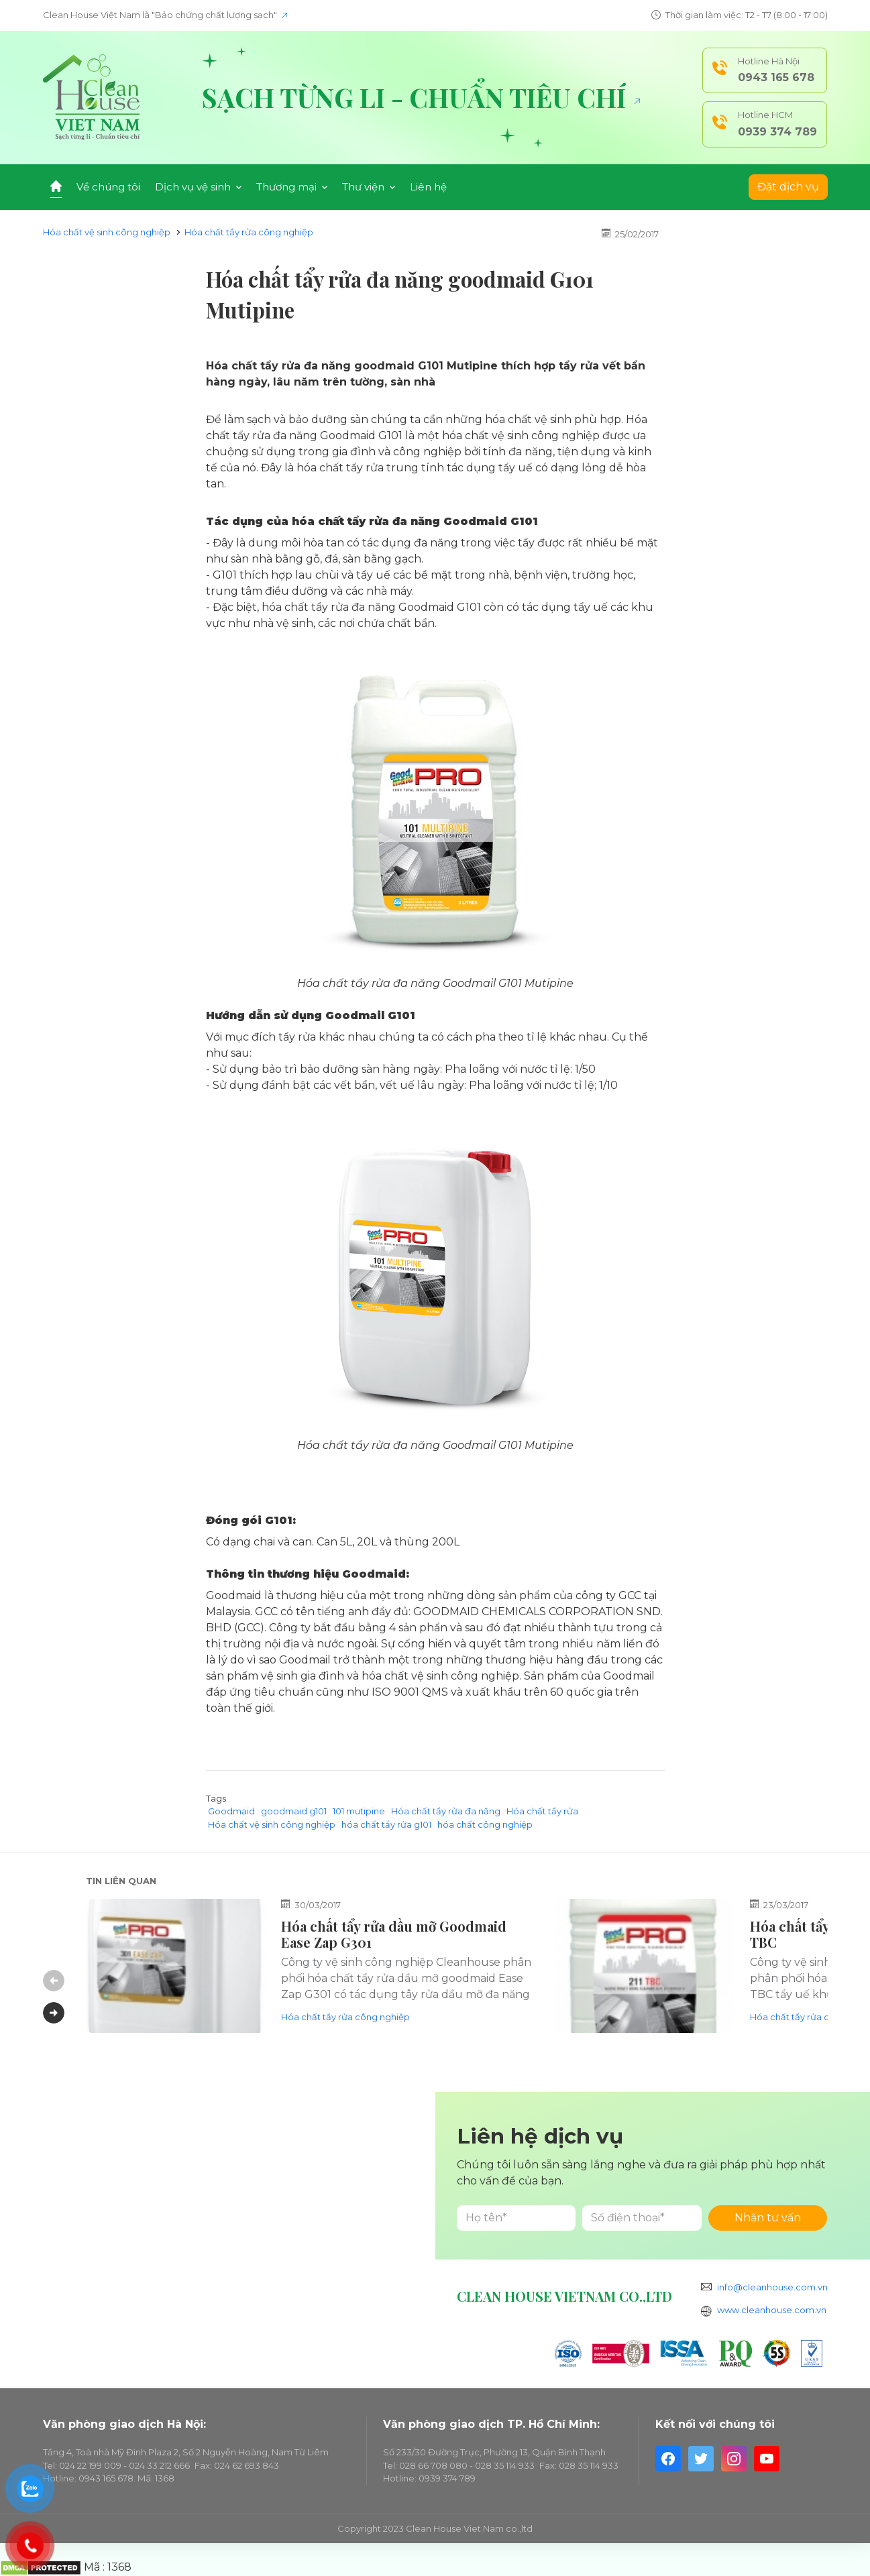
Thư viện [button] (368, 186)
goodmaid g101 (294, 1811)
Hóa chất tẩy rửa (542, 1811)
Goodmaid (231, 1811)
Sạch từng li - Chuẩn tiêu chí (421, 97)
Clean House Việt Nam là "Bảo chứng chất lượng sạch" (165, 14)
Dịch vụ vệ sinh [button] (198, 186)
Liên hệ (428, 186)
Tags (216, 1798)
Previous (53, 1980)
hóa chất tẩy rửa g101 (386, 1824)
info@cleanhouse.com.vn (772, 2287)
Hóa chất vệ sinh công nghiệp (106, 232)
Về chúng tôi (108, 186)
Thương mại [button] (291, 186)
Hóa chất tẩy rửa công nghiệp (248, 232)
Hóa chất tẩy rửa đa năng (368, 1445)
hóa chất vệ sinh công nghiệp (440, 1676)
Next (53, 2013)
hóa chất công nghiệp (485, 1824)
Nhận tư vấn (768, 2217)
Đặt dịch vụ (788, 186)
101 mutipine (359, 1811)
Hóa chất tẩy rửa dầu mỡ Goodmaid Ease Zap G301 (393, 1934)
